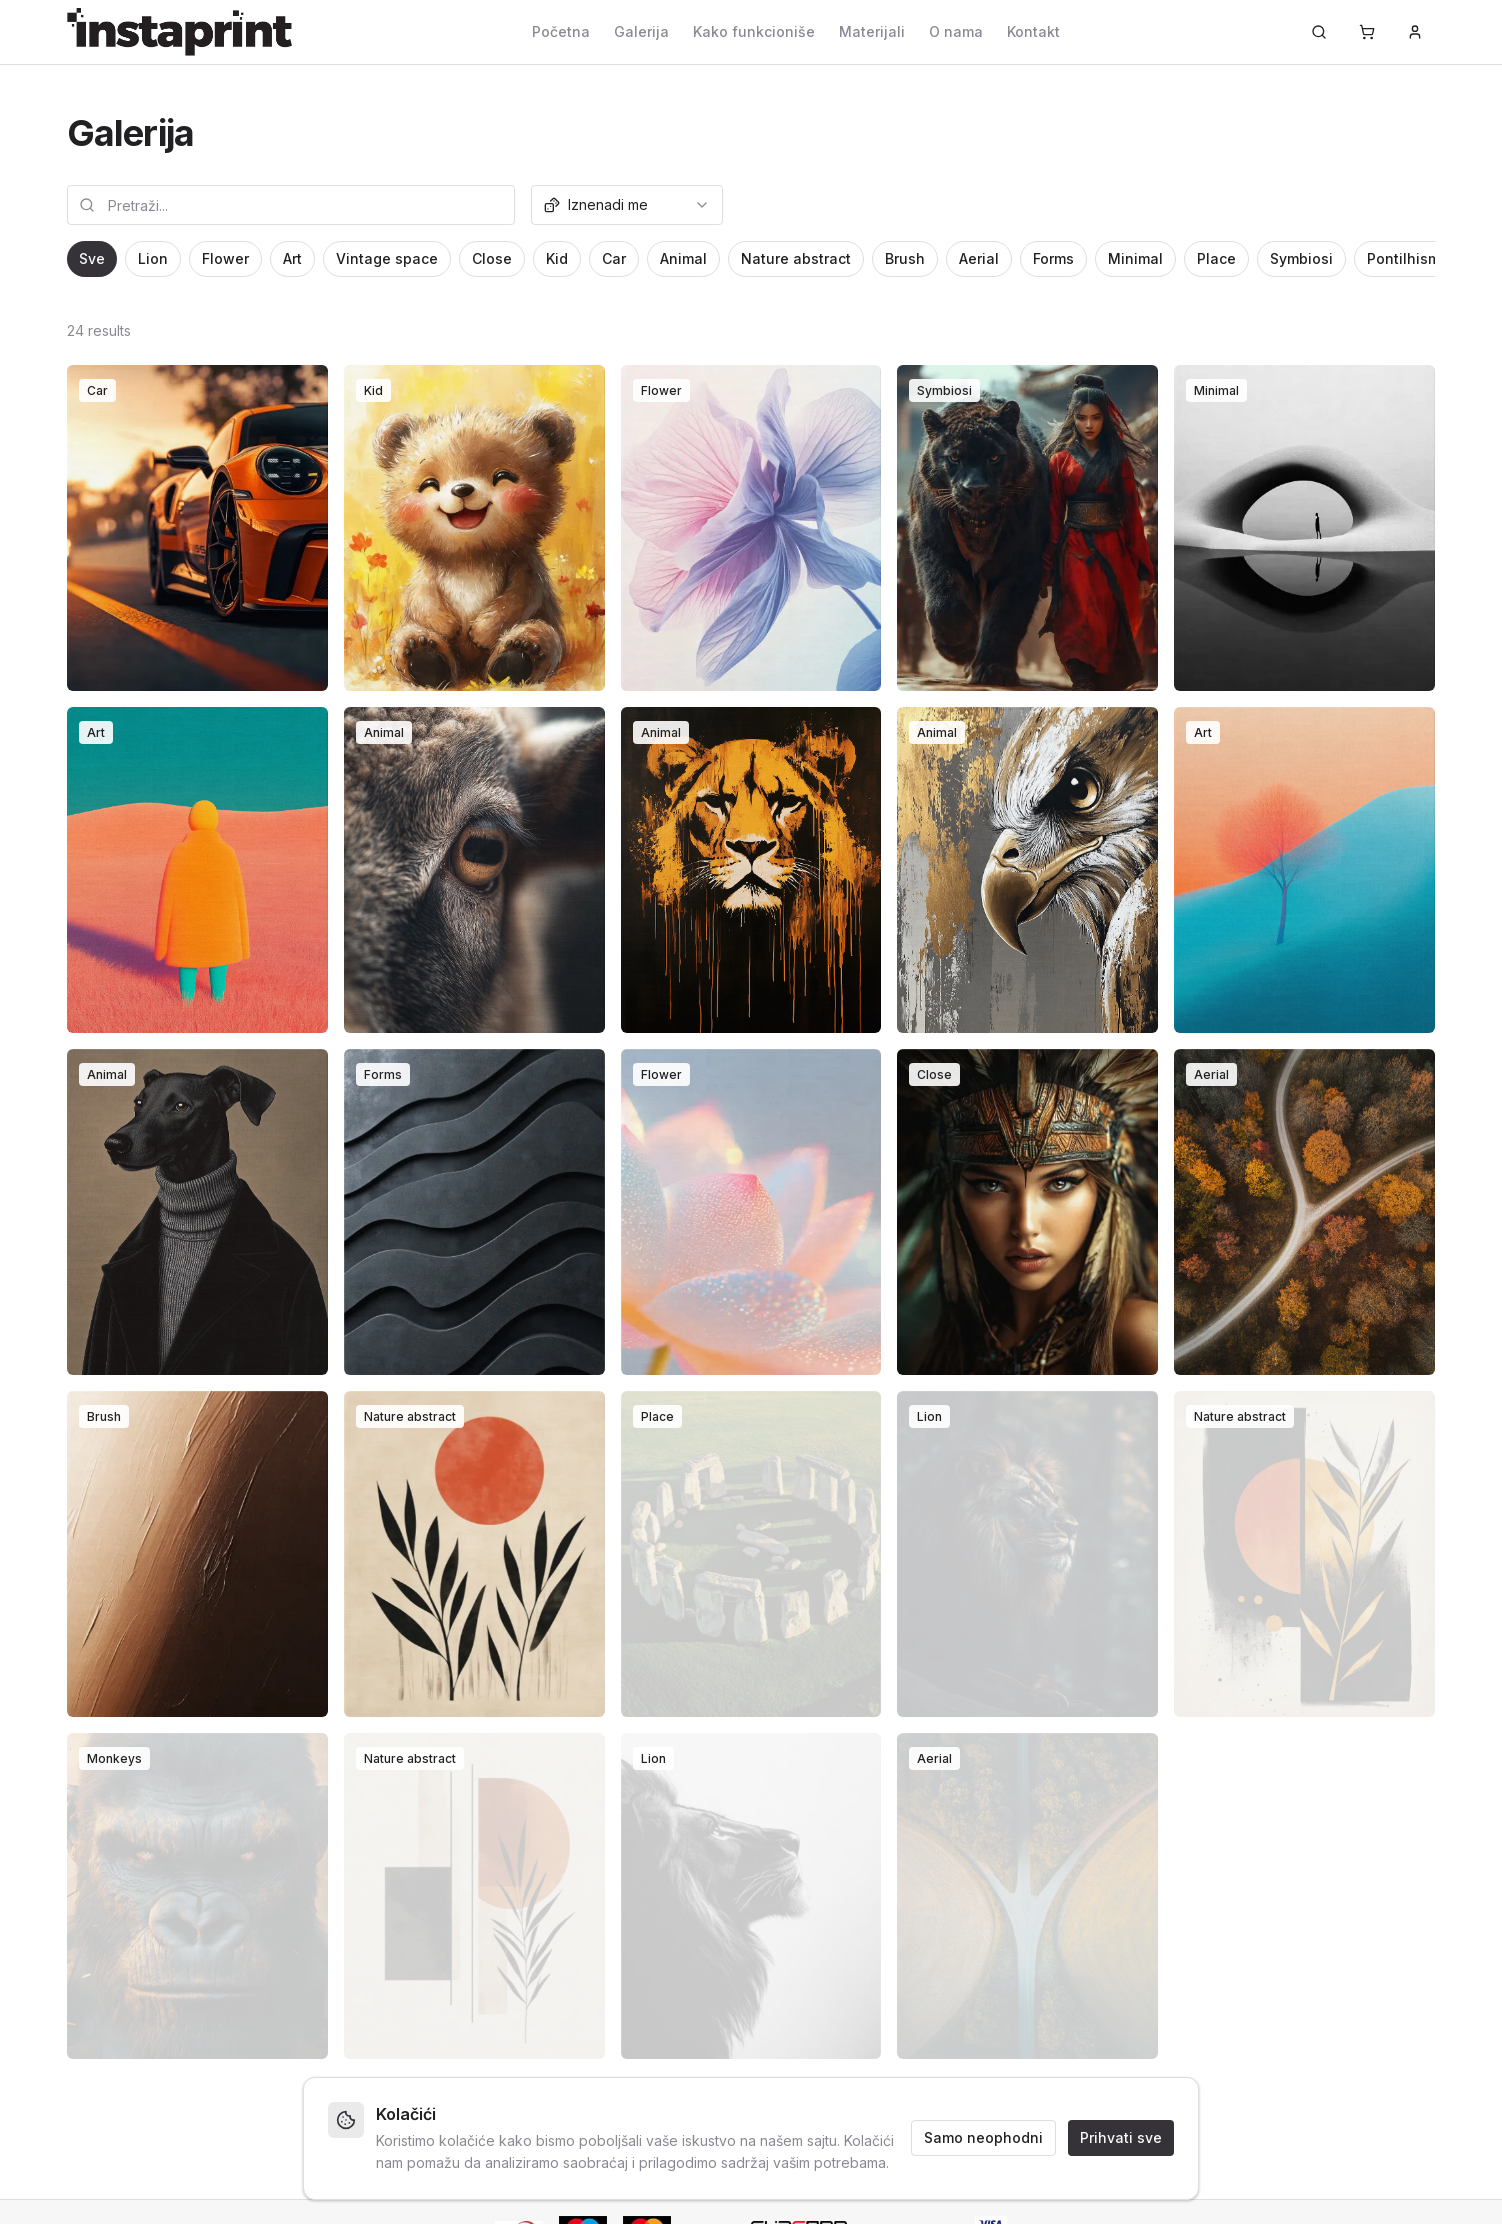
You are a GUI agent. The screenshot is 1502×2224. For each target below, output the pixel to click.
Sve (92, 258)
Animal (683, 258)
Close (492, 258)
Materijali (872, 31)
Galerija (641, 31)
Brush (905, 258)
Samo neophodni (983, 2137)
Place (1216, 258)
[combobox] (627, 205)
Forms (1053, 258)
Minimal (1135, 258)
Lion (153, 258)
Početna (561, 31)
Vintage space (387, 258)
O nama (956, 31)
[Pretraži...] (1319, 32)
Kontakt (1033, 31)
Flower (225, 258)
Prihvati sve (1121, 2137)
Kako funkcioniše (754, 31)
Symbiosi (1301, 258)
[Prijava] (1415, 32)
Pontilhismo (1408, 258)
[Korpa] (1367, 32)
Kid (557, 258)
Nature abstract (796, 258)
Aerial (979, 258)
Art (292, 258)
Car (614, 258)
